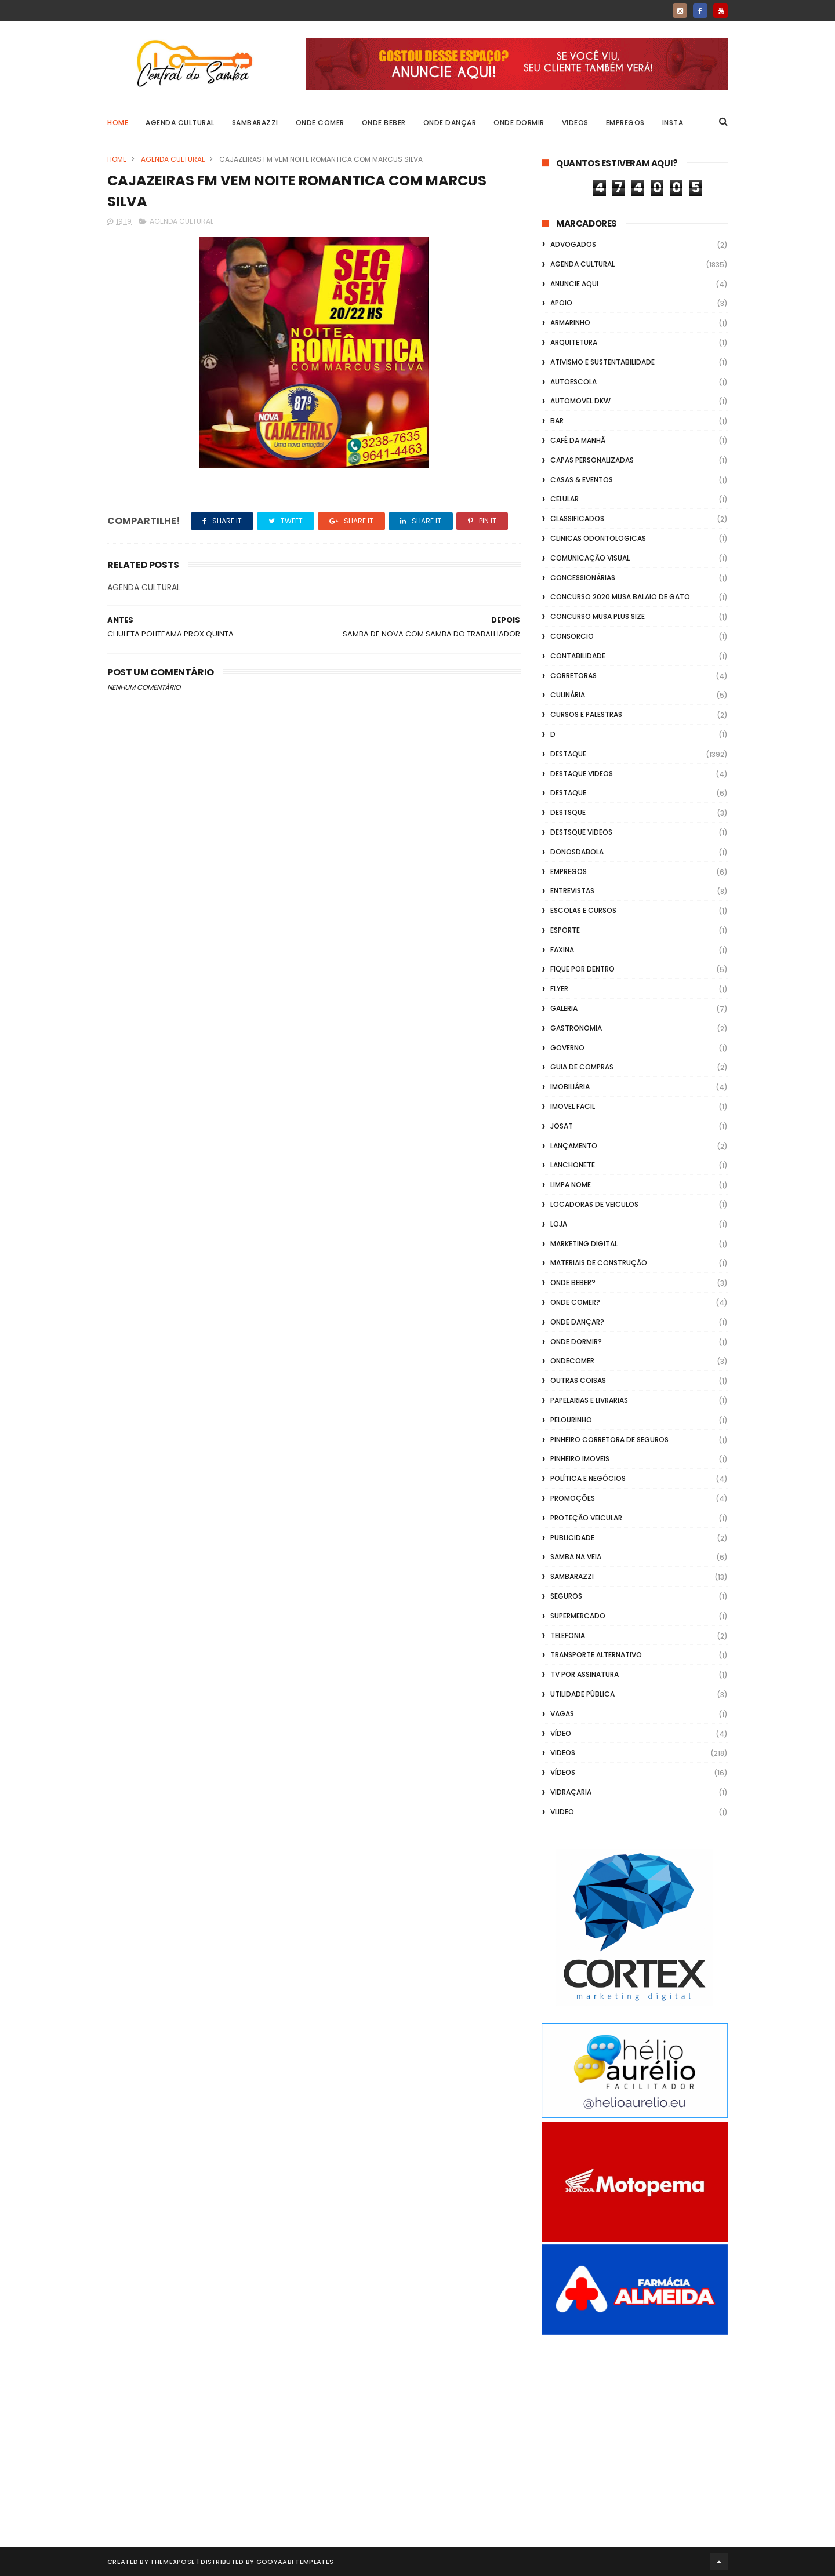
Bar (557, 420)
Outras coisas (578, 1380)
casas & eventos (581, 480)
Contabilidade (577, 656)
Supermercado (577, 1616)
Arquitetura (573, 342)
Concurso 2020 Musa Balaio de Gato (620, 597)
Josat (561, 1126)
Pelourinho (571, 1420)
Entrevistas (572, 891)
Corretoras (573, 676)
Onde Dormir (518, 123)
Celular (564, 499)
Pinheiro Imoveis (579, 1459)
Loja (558, 1224)
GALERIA (564, 1008)
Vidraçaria (570, 1792)
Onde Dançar (450, 123)
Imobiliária (570, 1086)
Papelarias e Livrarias (589, 1400)
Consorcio (572, 636)
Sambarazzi (255, 123)
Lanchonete (572, 1165)
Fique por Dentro (582, 969)
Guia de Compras (581, 1067)
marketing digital (584, 1244)
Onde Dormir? (576, 1342)
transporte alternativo (596, 1655)
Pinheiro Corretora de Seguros (609, 1440)
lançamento (573, 1146)
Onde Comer (320, 123)
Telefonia (567, 1635)
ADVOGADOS (573, 244)
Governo (567, 1048)
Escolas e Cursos (583, 910)
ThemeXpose (172, 2561)
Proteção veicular (586, 1518)
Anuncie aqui (574, 284)
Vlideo (562, 1812)
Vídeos (562, 1772)
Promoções (572, 1498)
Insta (673, 123)
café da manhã (577, 440)
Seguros (566, 1596)
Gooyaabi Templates (294, 2561)
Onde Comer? (575, 1302)
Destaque (568, 754)
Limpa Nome (570, 1184)
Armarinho (570, 323)
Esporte (565, 930)
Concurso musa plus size (597, 616)
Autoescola (573, 382)
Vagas (562, 1714)
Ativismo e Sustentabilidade (602, 362)
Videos (575, 123)
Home (117, 123)
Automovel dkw (580, 401)
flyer (559, 989)
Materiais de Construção (598, 1263)
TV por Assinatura (584, 1674)
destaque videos (581, 773)
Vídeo (560, 1733)
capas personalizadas (592, 460)
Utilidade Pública (582, 1694)
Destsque (568, 812)
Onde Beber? (573, 1282)
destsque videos (581, 832)
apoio (561, 303)
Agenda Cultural (180, 123)
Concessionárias (582, 578)
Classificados (577, 518)
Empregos (625, 123)
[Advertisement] (635, 2428)
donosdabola (577, 852)
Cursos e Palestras (586, 714)
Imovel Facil (572, 1106)
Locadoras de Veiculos (594, 1204)
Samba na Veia (575, 1557)
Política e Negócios (588, 1478)
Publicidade (572, 1537)
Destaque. (569, 793)
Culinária (567, 695)
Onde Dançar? (577, 1322)
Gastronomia (576, 1028)
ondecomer (572, 1361)
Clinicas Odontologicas (598, 538)
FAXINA (562, 950)
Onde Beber (384, 123)
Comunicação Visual (590, 558)
